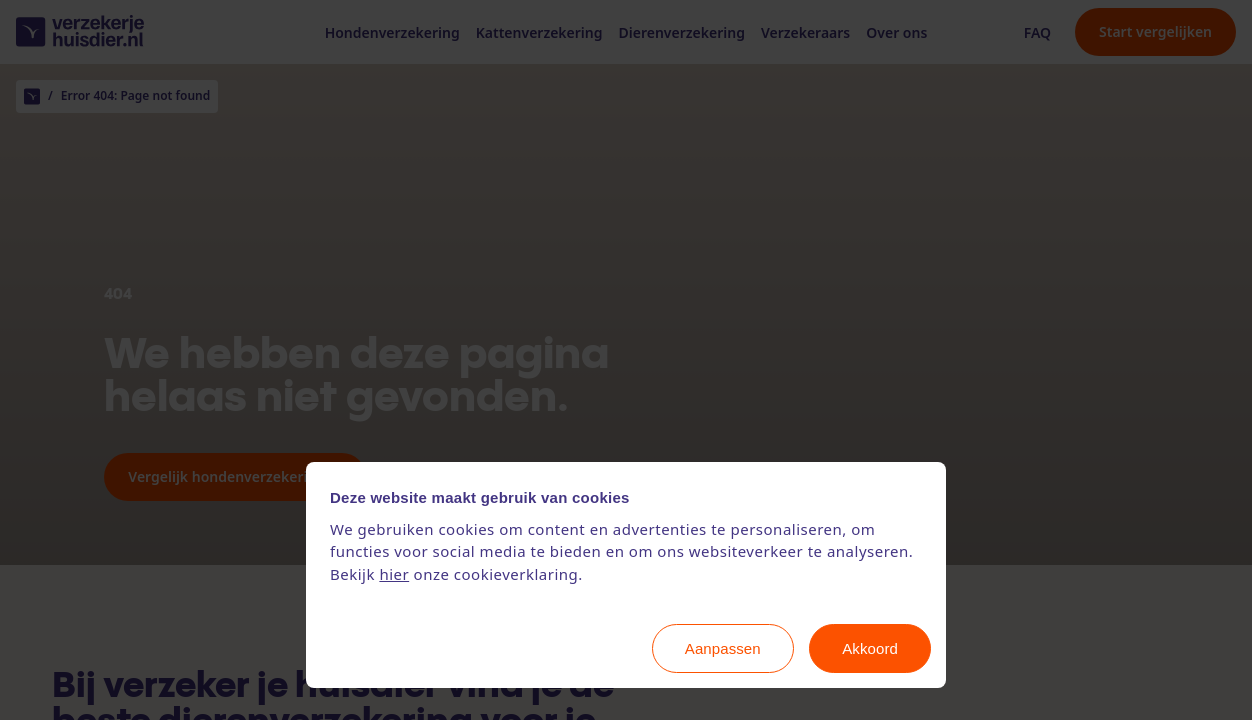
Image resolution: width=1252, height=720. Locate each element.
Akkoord (870, 648)
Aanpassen (723, 648)
